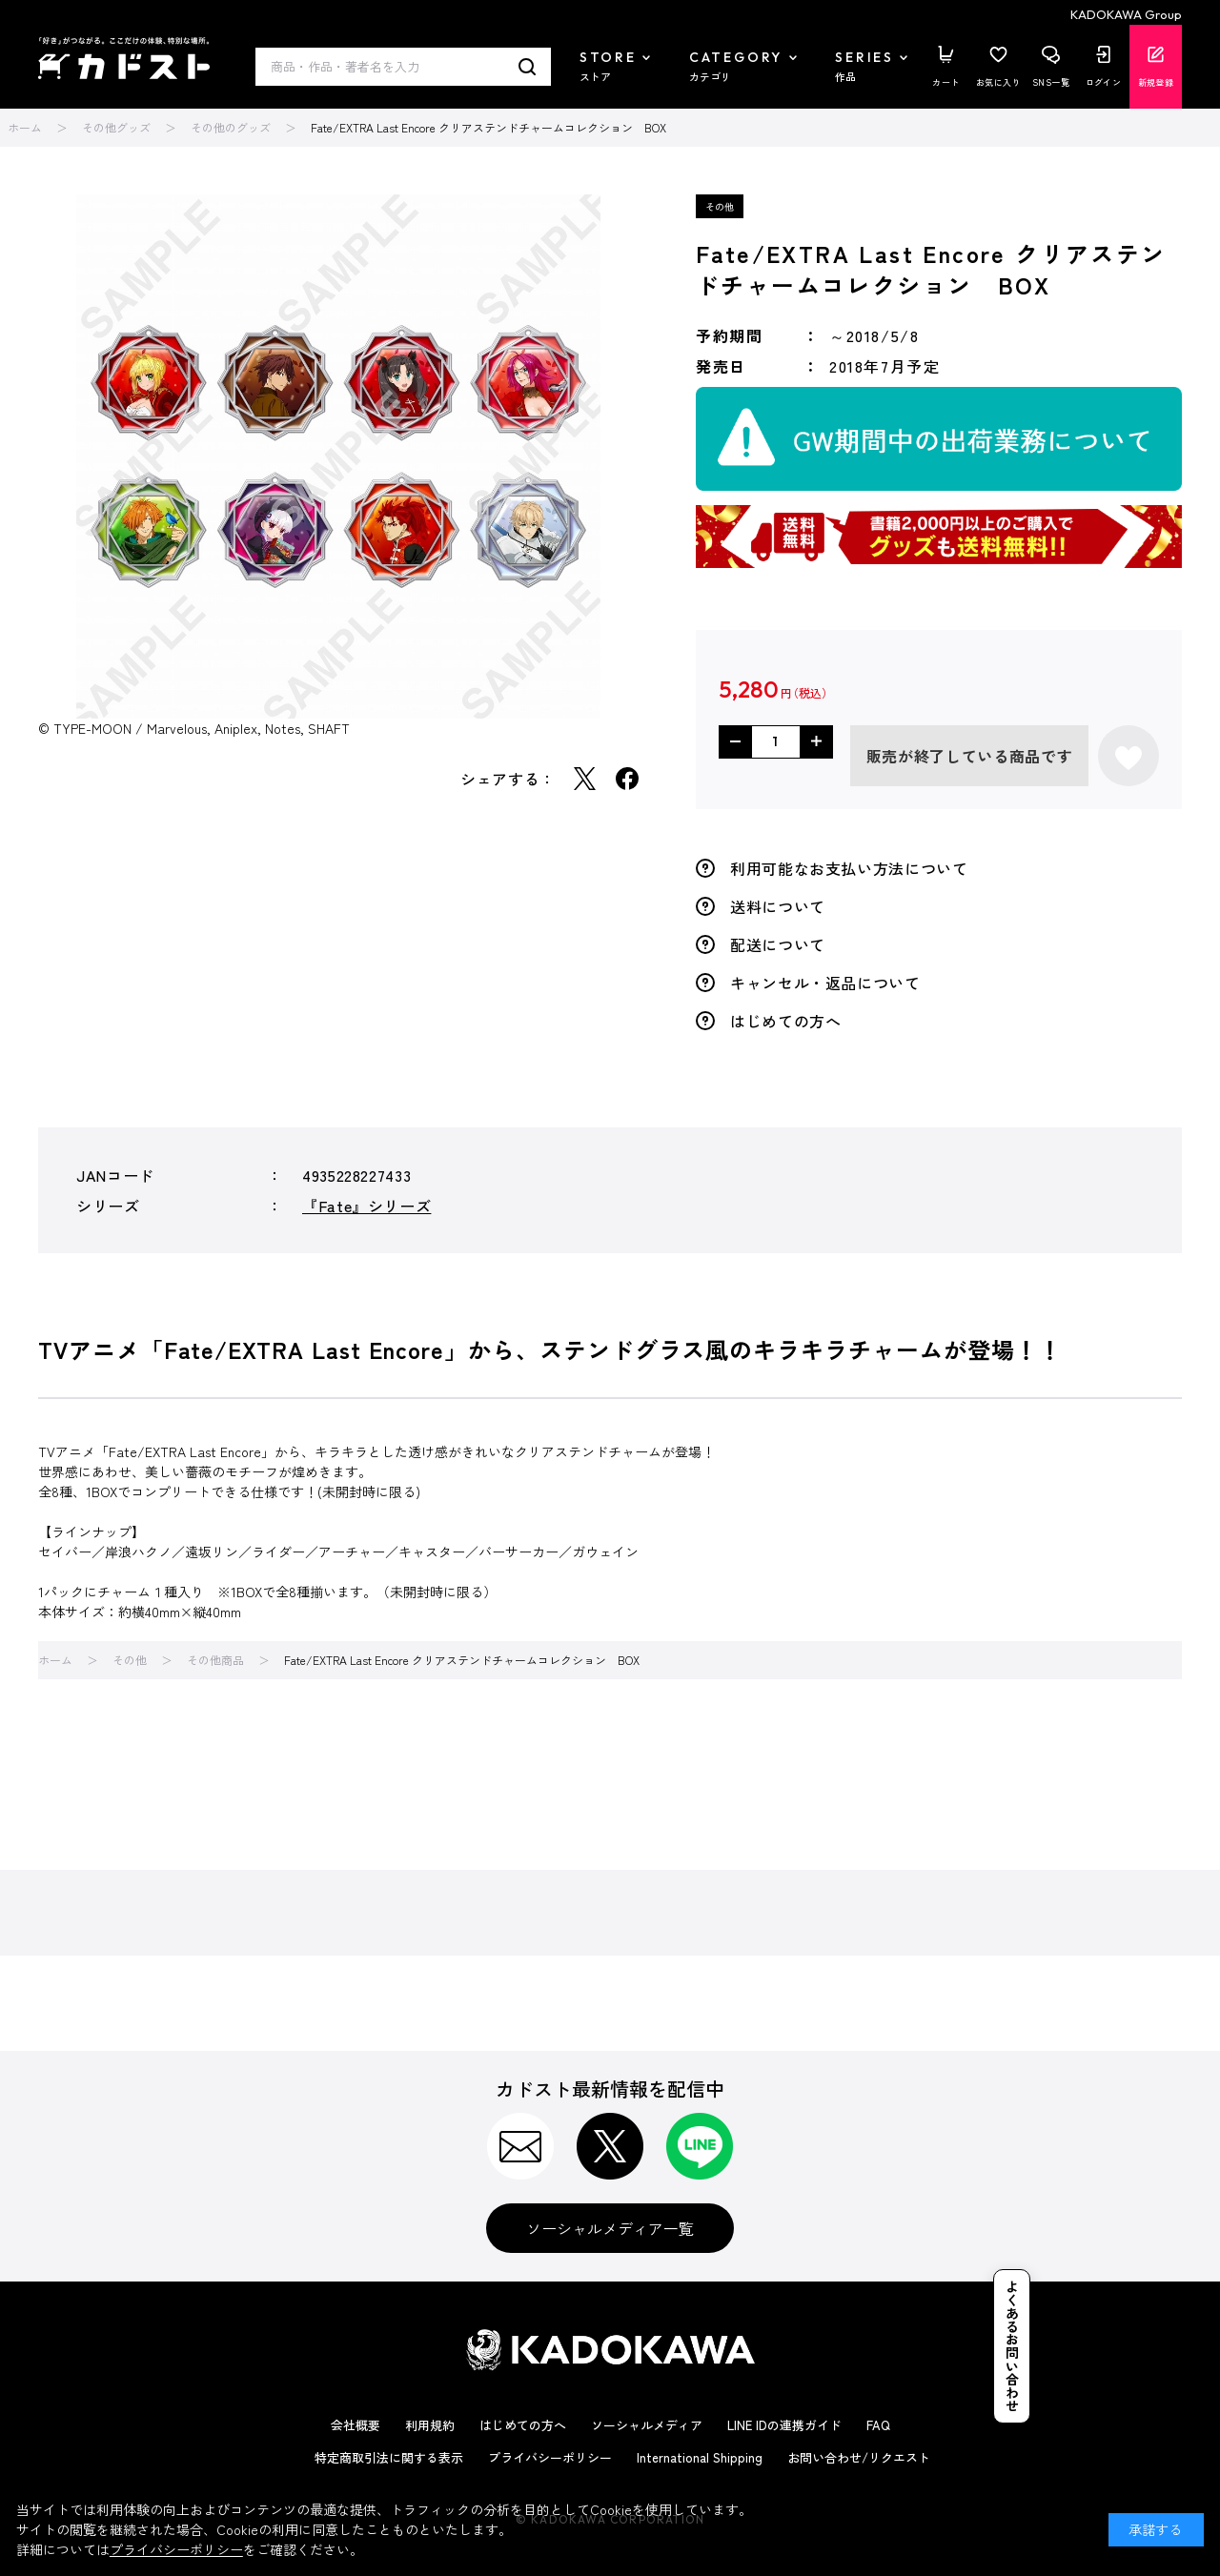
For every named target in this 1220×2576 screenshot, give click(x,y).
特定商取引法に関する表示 (389, 2457)
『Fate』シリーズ (366, 1205)
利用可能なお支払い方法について (849, 868)
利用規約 (430, 2425)
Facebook (627, 778)
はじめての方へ (785, 1020)
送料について (777, 906)
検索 (527, 67)
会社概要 (355, 2425)
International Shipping (699, 2457)
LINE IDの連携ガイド (784, 2425)
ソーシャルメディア (646, 2425)
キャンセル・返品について (825, 982)
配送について (777, 944)
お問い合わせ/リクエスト (858, 2457)
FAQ (878, 2425)
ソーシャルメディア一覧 (610, 2228)
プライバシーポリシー (550, 2457)
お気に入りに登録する (1128, 755)
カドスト (124, 58)
